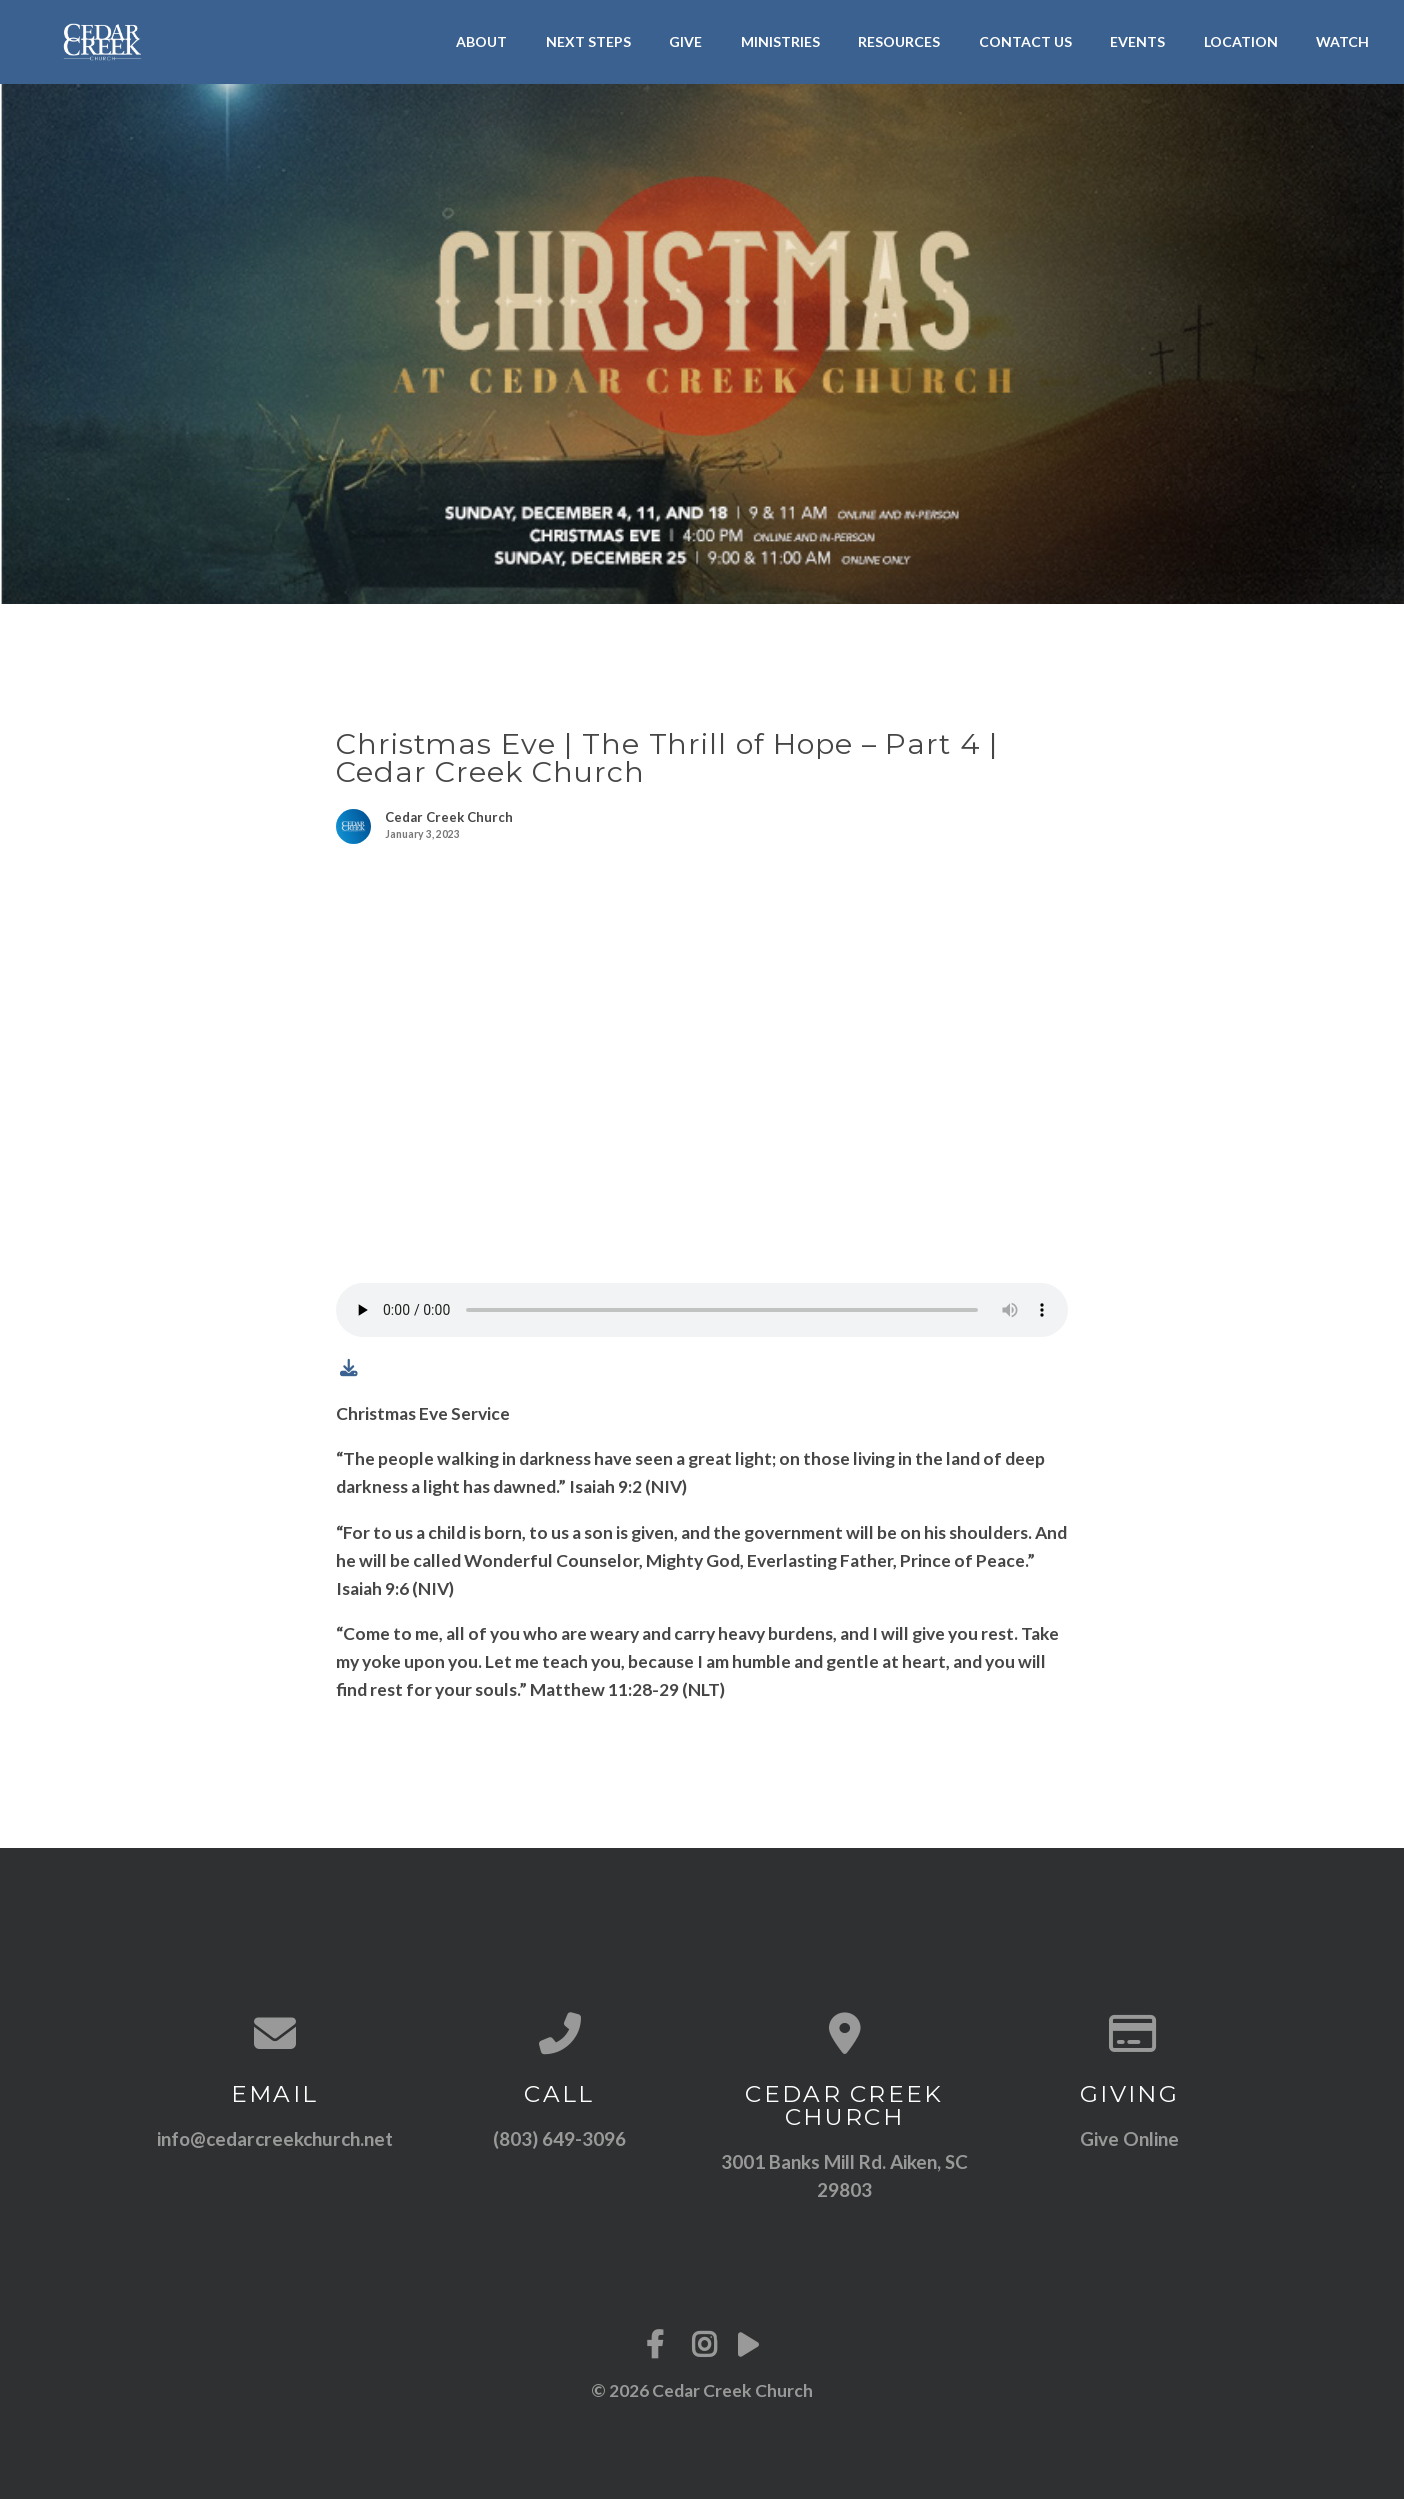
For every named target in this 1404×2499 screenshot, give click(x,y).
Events (1137, 41)
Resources (899, 41)
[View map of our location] (844, 2033)
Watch (1342, 41)
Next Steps (588, 41)
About (481, 41)
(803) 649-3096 (559, 2138)
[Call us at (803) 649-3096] (559, 2033)
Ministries (780, 41)
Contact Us (1025, 41)
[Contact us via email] (274, 2033)
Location (1241, 41)
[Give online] (1129, 2033)
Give (685, 41)
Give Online (1129, 2138)
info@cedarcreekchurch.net (275, 2138)
